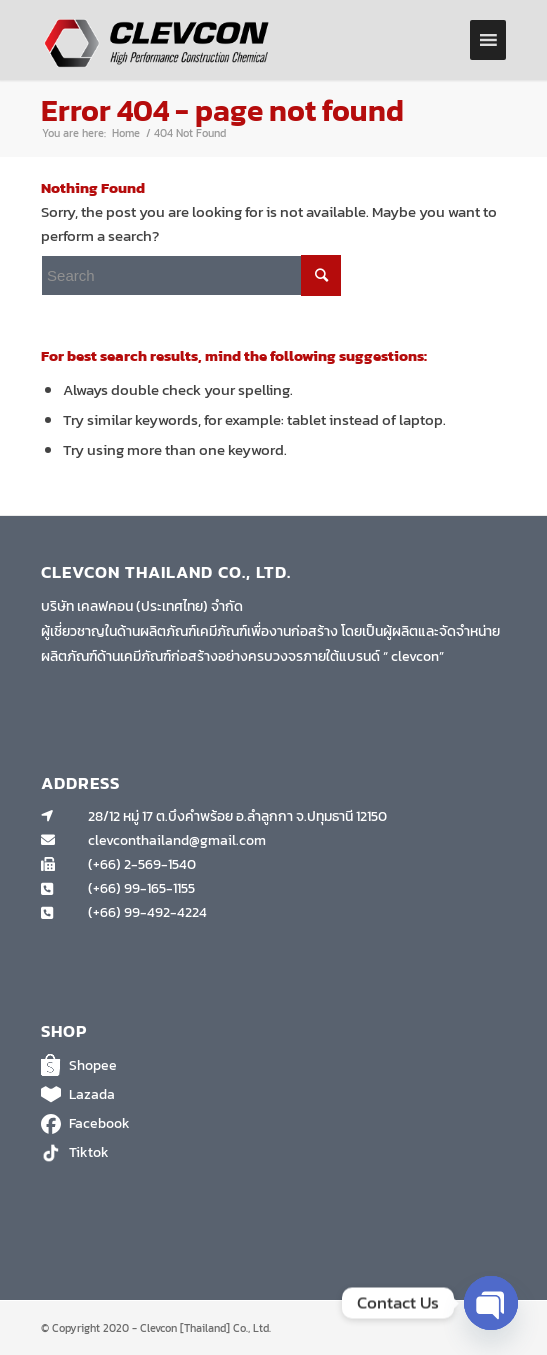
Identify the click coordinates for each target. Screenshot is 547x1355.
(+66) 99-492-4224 (147, 912)
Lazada (273, 1095)
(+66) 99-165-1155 (141, 888)
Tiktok (273, 1153)
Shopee (273, 1066)
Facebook (273, 1124)
